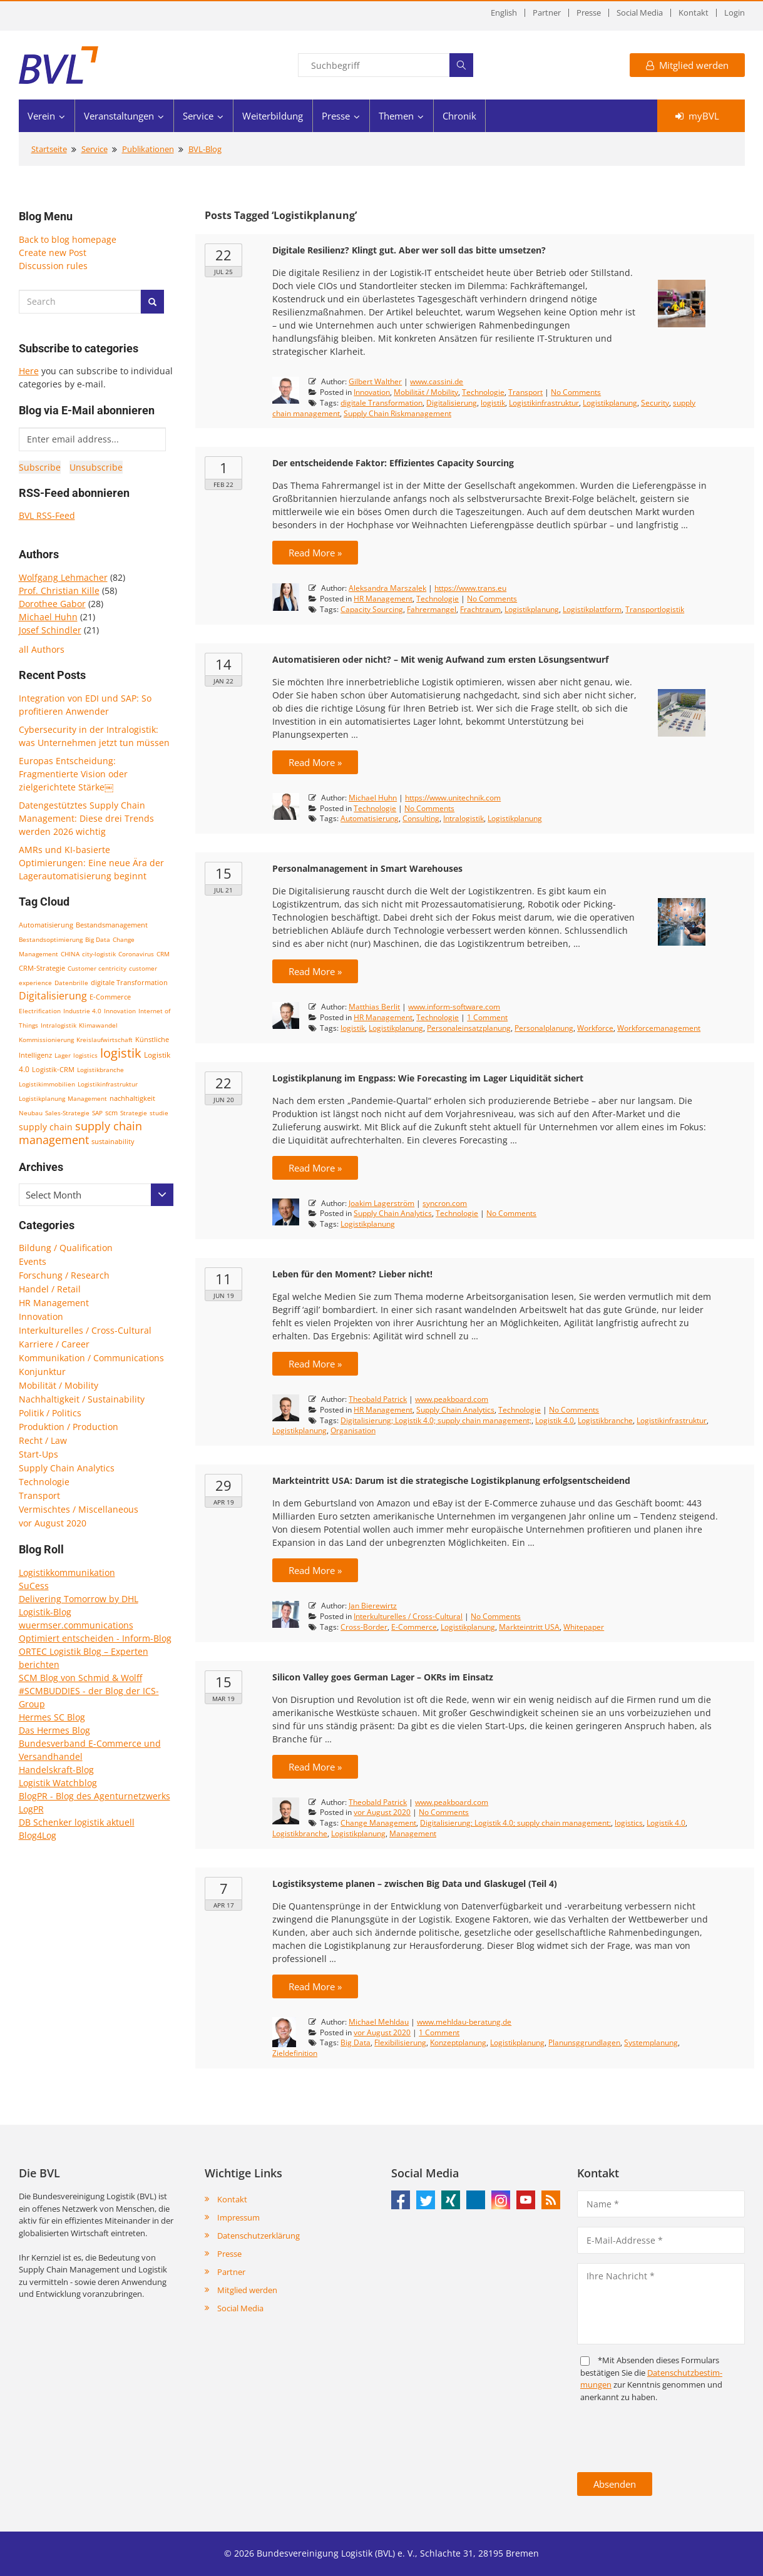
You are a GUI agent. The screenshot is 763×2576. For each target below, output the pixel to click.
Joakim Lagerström (381, 1203)
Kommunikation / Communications (91, 1358)
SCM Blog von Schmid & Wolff (80, 1678)
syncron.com (444, 1203)
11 (223, 1278)
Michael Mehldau (379, 2021)
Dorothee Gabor (52, 604)
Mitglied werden (687, 65)
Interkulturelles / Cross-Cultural (85, 1330)
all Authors (41, 649)
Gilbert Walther (375, 381)
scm (111, 1112)
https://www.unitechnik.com (453, 797)
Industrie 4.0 (82, 1010)
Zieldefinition (294, 2053)
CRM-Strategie (42, 968)
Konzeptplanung (458, 2042)
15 (223, 873)
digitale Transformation (129, 982)
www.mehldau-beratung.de (464, 2021)
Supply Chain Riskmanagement (397, 413)
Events (32, 1261)
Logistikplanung (42, 1098)
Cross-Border (364, 1627)
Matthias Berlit (374, 1006)
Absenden (614, 2484)
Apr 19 (223, 1502)
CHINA (70, 953)
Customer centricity (97, 968)
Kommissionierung (46, 1039)
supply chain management (80, 1132)
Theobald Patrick (378, 1399)
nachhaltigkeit (132, 1098)
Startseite (49, 149)
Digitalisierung (53, 996)
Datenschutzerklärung (258, 2235)
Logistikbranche (100, 1069)
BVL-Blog (205, 149)
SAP (97, 1112)
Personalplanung (544, 1028)
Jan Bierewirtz (373, 1605)
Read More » (315, 552)
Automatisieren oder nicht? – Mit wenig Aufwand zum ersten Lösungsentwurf (440, 659)
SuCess (34, 1586)
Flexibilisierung (400, 2042)
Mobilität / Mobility (58, 1385)
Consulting (420, 818)
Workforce (595, 1028)
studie (159, 1112)
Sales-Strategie (67, 1112)
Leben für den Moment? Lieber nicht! (352, 1274)
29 (223, 1485)
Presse (588, 13)
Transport (39, 1495)
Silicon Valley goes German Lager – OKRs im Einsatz (382, 1677)
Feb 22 (223, 484)
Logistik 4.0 (554, 1420)
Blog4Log (37, 1835)
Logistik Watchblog (58, 1783)
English (504, 13)
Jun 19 (223, 1295)
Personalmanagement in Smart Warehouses (367, 868)
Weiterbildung (272, 116)
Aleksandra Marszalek (387, 588)
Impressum (238, 2217)
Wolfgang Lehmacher (63, 577)
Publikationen (148, 149)
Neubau (31, 1112)
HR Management (54, 1303)
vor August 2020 (52, 1523)
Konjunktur (42, 1371)
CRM (163, 953)
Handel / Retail (50, 1289)
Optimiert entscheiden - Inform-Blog (95, 1638)
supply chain (46, 1127)
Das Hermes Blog (54, 1730)
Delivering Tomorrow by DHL (78, 1599)
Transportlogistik (654, 609)
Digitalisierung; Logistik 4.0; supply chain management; (436, 1420)
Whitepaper (583, 1627)
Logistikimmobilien (47, 1084)
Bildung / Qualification (66, 1248)
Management (87, 1098)
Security (655, 402)
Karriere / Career (54, 1344)
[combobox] (96, 1194)
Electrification (40, 1010)
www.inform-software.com (454, 1006)
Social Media (640, 13)
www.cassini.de (436, 381)
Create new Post (52, 252)
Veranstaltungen (119, 116)
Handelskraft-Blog (56, 1770)
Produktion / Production (68, 1427)
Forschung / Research (64, 1275)
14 (223, 664)
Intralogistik (58, 1025)
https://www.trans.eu (470, 588)
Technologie (44, 1482)
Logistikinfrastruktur (108, 1084)
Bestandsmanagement (112, 924)
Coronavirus (136, 953)
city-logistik (99, 953)
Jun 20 (223, 1099)
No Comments (576, 392)
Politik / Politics (50, 1413)
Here (29, 371)
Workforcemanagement (658, 1028)
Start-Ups (38, 1454)
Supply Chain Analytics (67, 1468)
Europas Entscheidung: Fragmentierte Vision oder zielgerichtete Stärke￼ (73, 774)
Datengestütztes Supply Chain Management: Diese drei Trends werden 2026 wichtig (86, 818)
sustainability (113, 1141)
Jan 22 (223, 681)
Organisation (353, 1430)
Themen (396, 116)
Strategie (133, 1112)
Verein (41, 116)
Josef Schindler (50, 630)
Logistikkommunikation (67, 1572)
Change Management (378, 1822)
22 (223, 254)
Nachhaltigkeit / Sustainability (82, 1399)
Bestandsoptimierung (51, 939)
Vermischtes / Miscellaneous (78, 1509)
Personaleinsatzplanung (469, 1028)
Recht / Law (43, 1440)
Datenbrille (71, 982)
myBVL (697, 116)
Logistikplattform (592, 609)
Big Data (97, 939)
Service (198, 116)
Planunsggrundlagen (584, 2042)
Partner (547, 13)
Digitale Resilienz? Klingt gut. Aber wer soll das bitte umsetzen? (409, 250)
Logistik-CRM (53, 1069)
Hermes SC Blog (52, 1717)
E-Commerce (110, 996)
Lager (62, 1055)
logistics (85, 1055)
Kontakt (694, 13)
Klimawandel (98, 1025)
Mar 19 (223, 1698)
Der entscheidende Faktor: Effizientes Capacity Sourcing (393, 463)
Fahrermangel (431, 609)
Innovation (120, 1010)
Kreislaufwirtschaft (104, 1039)
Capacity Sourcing (372, 609)
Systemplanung (651, 2042)
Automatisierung (46, 925)
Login (734, 13)
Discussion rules (53, 266)
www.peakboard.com (451, 1399)
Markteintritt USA (529, 1627)
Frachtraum (480, 609)
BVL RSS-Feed (47, 515)
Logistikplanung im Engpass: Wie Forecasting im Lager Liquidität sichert (427, 1078)
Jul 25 (223, 271)
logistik (120, 1053)
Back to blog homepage (67, 239)
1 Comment (487, 1017)
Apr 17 (223, 1905)
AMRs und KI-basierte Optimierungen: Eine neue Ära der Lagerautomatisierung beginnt (91, 863)
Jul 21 (223, 890)
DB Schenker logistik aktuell (77, 1822)
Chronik (459, 116)
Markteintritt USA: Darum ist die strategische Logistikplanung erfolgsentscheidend (451, 1480)
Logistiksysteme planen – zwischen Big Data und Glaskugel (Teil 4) (414, 1883)
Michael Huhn (48, 617)
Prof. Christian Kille (59, 590)
